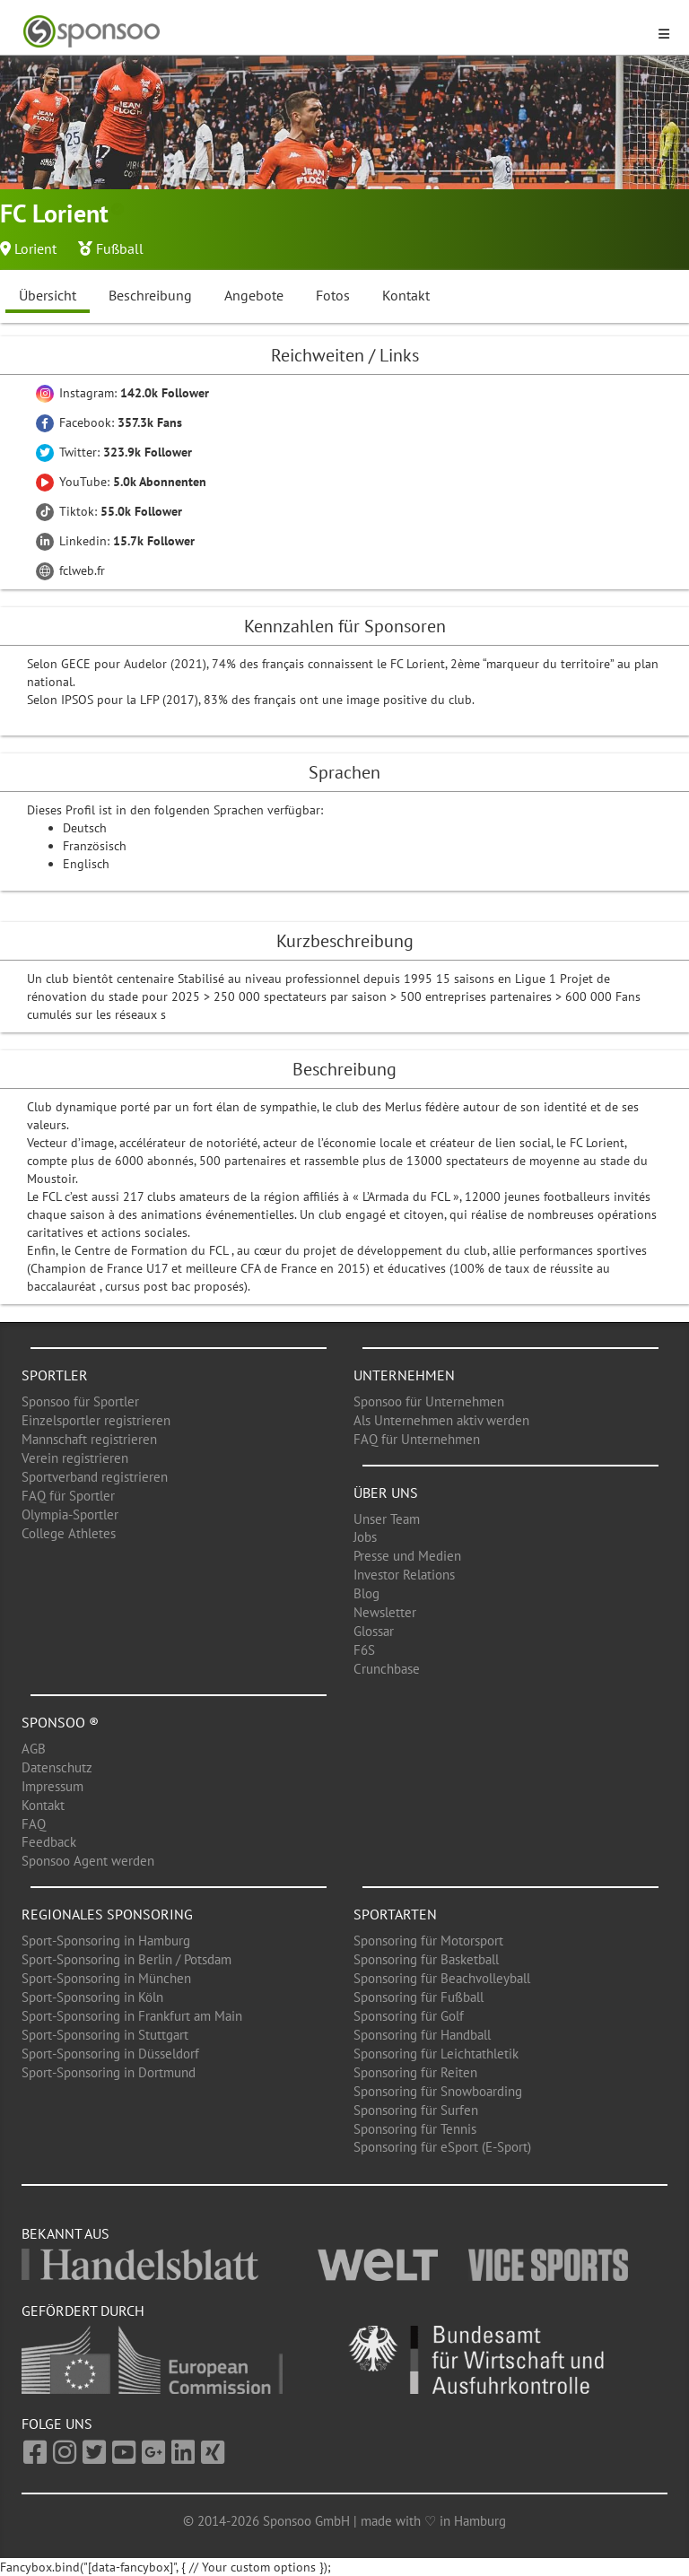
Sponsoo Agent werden (88, 1860)
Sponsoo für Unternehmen (428, 1401)
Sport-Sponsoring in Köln (92, 1997)
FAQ (34, 1823)
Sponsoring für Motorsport (428, 1940)
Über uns (385, 1492)
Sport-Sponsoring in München (106, 1978)
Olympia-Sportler (70, 1514)
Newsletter (384, 1612)
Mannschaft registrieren (89, 1439)
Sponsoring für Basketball (426, 1959)
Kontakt (406, 295)
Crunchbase (386, 1668)
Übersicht (47, 295)
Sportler (55, 1375)
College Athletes (69, 1533)
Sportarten (395, 1914)
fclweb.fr (70, 570)
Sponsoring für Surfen (415, 2110)
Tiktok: (109, 511)
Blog (366, 1593)
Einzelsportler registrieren (96, 1420)
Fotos (333, 295)
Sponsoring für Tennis (414, 2128)
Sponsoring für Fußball (418, 1997)
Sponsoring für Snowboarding (437, 2091)
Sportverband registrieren (95, 1476)
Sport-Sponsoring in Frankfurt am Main (132, 2015)
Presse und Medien (407, 1555)
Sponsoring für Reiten (415, 2072)
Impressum (52, 1786)
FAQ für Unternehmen (416, 1439)
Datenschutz (57, 1767)
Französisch (94, 846)
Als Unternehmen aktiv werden (441, 1420)
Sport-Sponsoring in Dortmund (109, 2072)
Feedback (49, 1841)
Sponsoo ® (60, 1722)
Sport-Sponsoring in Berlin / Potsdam (126, 1959)
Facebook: (109, 422)
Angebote (253, 295)
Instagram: (122, 393)
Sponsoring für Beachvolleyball (441, 1978)
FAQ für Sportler (68, 1495)
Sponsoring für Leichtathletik (436, 2053)
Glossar (373, 1631)
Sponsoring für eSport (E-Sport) (442, 2146)
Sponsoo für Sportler (80, 1401)
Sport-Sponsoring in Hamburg (106, 1940)
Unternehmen (404, 1375)
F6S (364, 1649)
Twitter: (114, 452)
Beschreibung (150, 295)
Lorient (35, 248)
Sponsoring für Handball (422, 2034)
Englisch (86, 864)
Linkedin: (115, 541)
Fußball (120, 248)
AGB (34, 1748)
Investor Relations (404, 1574)
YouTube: (121, 482)
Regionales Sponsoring (107, 1914)
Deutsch (85, 828)
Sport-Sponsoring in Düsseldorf (110, 2053)
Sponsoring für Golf (408, 2015)
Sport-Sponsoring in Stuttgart (105, 2034)
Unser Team (386, 1518)
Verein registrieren (75, 1457)
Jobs (365, 1536)
